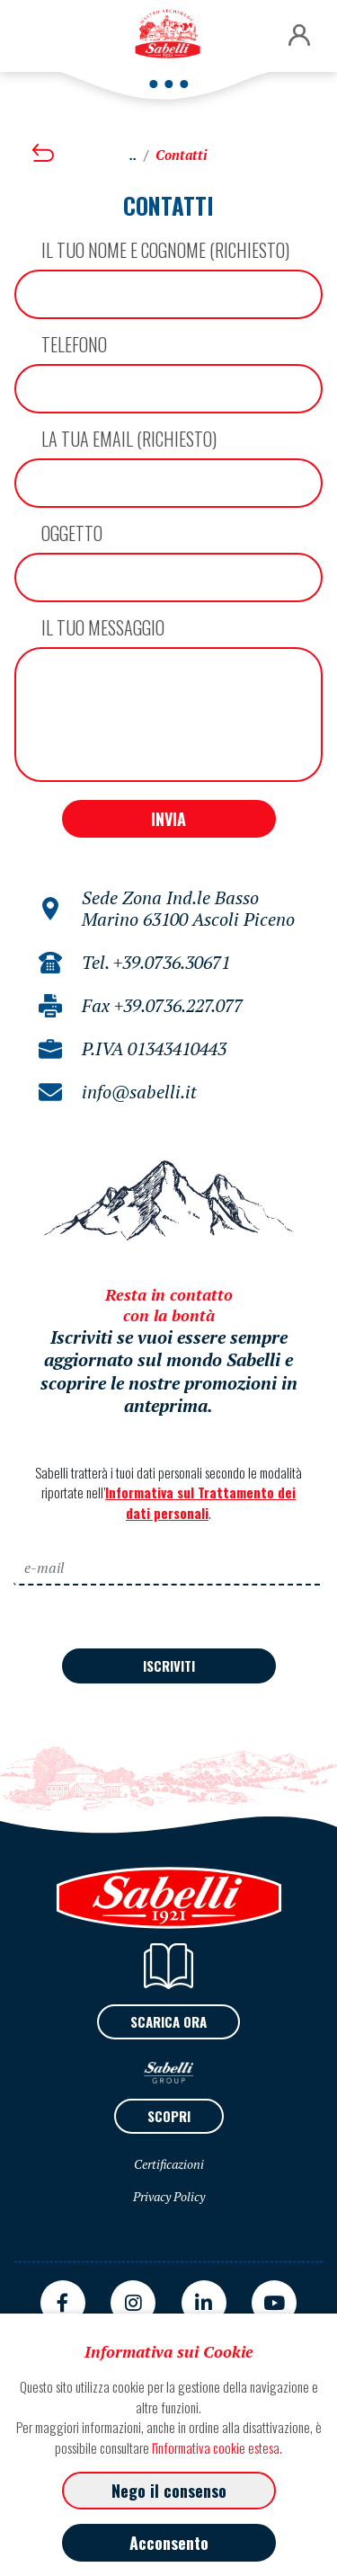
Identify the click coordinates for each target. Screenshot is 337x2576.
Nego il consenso (168, 2490)
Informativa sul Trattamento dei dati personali (200, 1502)
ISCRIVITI (169, 1665)
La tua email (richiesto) (129, 439)
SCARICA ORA (168, 2021)
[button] (299, 36)
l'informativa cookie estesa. (217, 2447)
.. (133, 155)
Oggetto (71, 533)
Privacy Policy (169, 2196)
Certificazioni (169, 2163)
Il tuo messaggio (102, 627)
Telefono (74, 344)
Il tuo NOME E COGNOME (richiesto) (165, 250)
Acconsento (168, 2542)
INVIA (168, 819)
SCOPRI (169, 2116)
